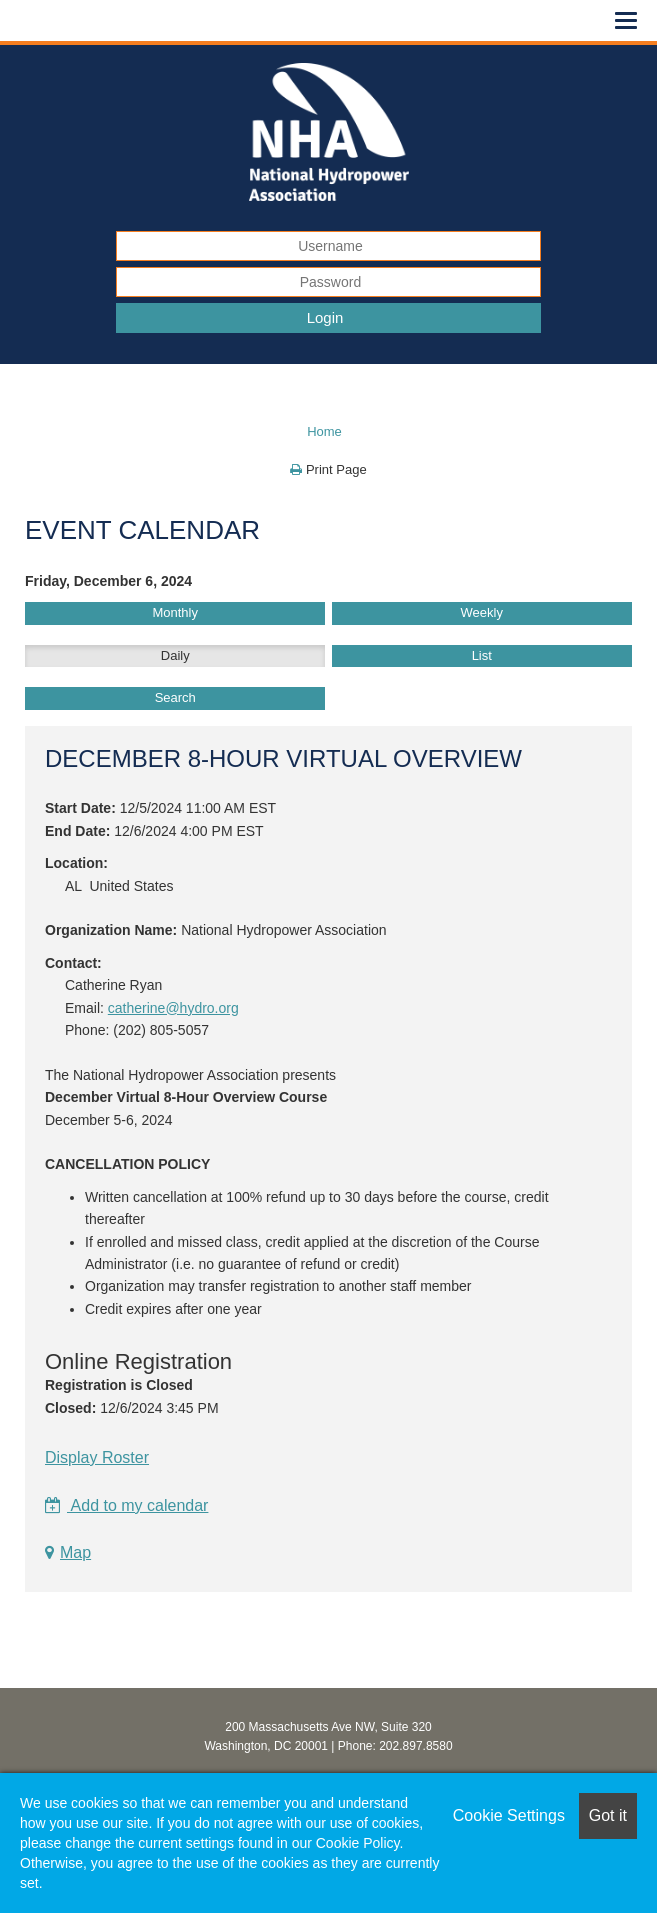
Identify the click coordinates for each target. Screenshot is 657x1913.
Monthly (175, 612)
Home (324, 431)
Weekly (482, 612)
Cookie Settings (509, 1815)
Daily (175, 655)
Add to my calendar (126, 1505)
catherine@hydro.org (173, 1008)
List (482, 655)
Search (175, 697)
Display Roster (97, 1457)
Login (325, 317)
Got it (608, 1815)
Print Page (328, 469)
